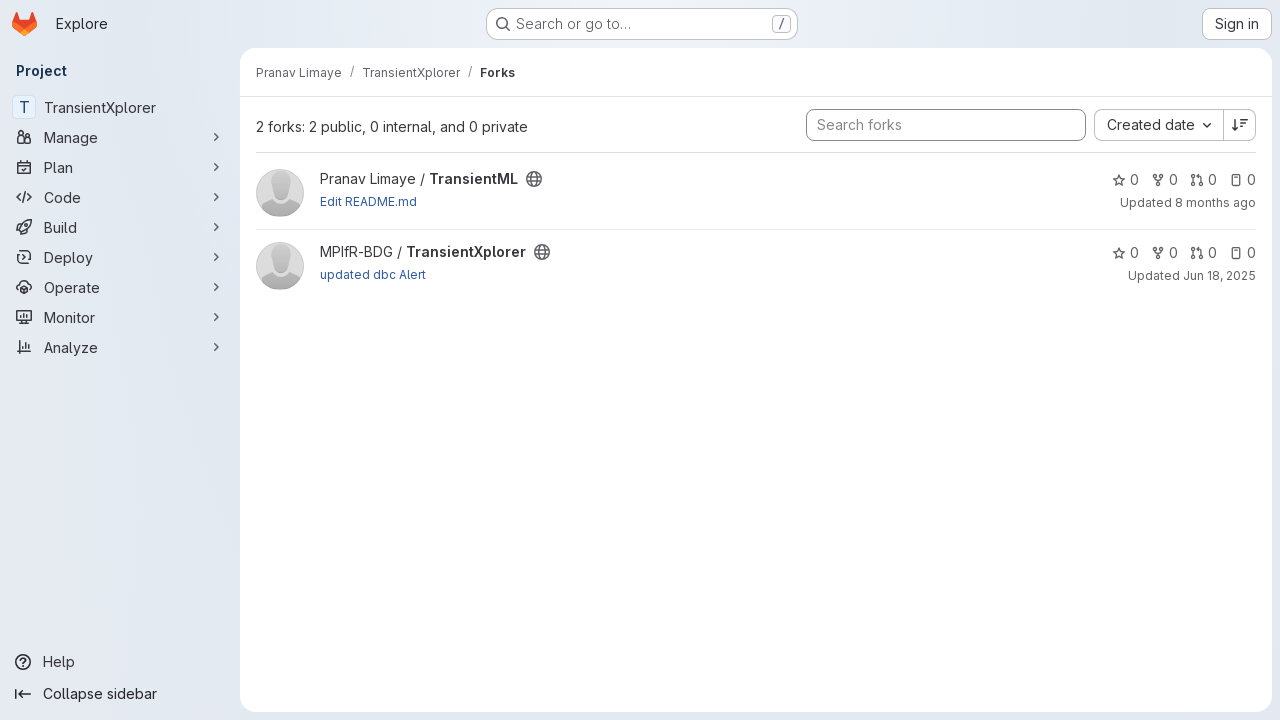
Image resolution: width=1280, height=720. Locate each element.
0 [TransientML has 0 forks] (1164, 179)
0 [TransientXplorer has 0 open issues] (1242, 252)
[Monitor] (120, 317)
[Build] (120, 227)
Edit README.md (368, 201)
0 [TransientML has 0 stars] (1125, 179)
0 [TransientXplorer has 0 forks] (1164, 252)
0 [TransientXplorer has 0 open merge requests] (1203, 252)
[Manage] (120, 137)
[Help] (120, 662)
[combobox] (1158, 125)
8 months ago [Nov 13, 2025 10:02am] (1215, 202)
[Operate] (120, 287)
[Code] (120, 197)
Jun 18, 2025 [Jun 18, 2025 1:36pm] (1219, 275)
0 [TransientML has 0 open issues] (1242, 179)
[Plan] (120, 167)
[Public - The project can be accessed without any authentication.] (534, 179)
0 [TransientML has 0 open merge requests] (1203, 179)
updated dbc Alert (373, 274)
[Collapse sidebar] (120, 694)
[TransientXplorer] (120, 107)
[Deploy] (120, 257)
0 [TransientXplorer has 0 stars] (1125, 252)
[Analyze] (120, 347)
